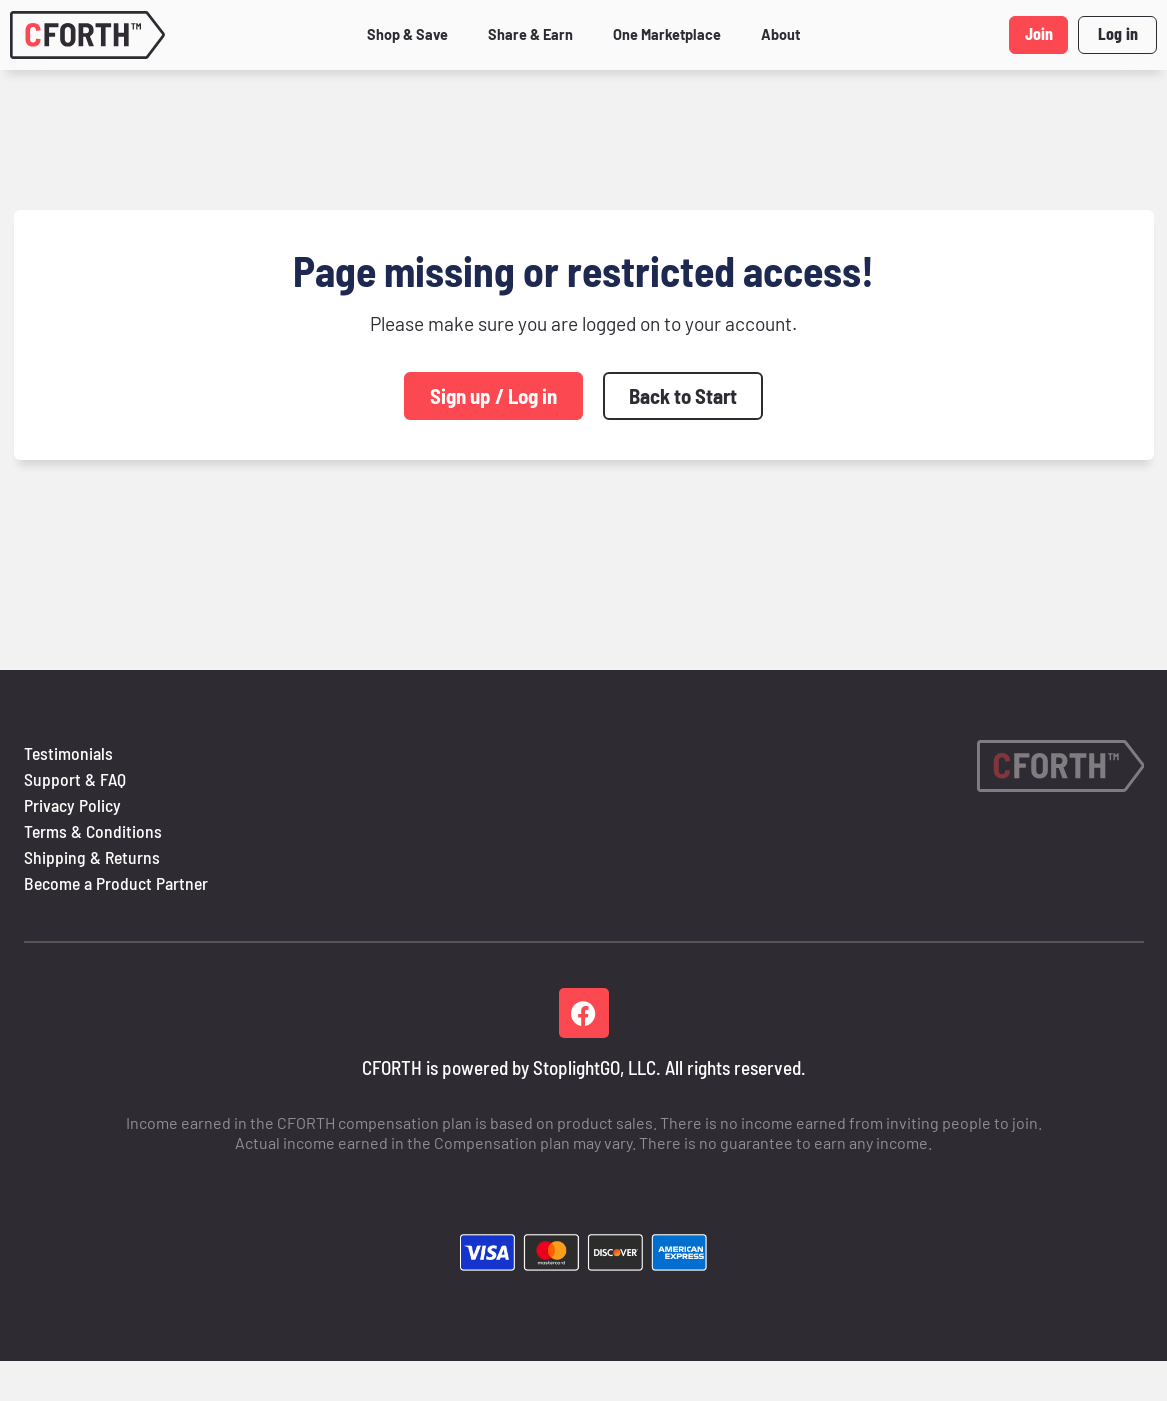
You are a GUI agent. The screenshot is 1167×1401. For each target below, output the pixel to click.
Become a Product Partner (116, 883)
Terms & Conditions (93, 831)
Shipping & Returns (92, 857)
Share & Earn (530, 34)
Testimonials (68, 753)
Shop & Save (407, 34)
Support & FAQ (75, 779)
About (780, 34)
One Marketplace (667, 34)
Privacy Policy (72, 805)
